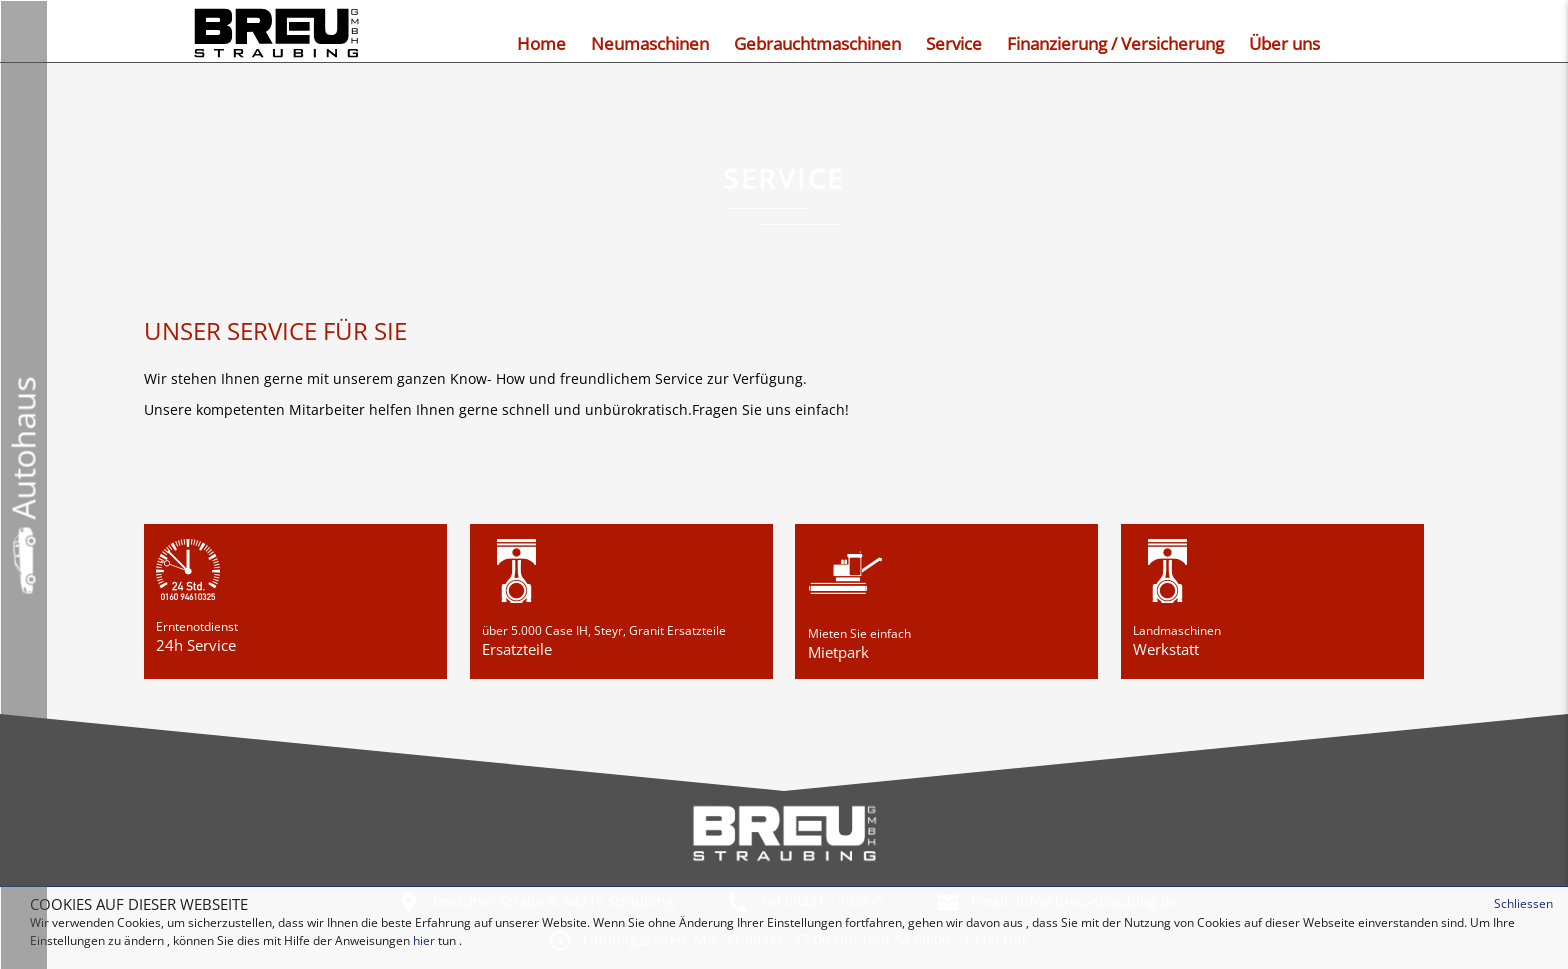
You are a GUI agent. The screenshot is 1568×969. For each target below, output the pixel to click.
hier (424, 940)
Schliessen (1523, 903)
